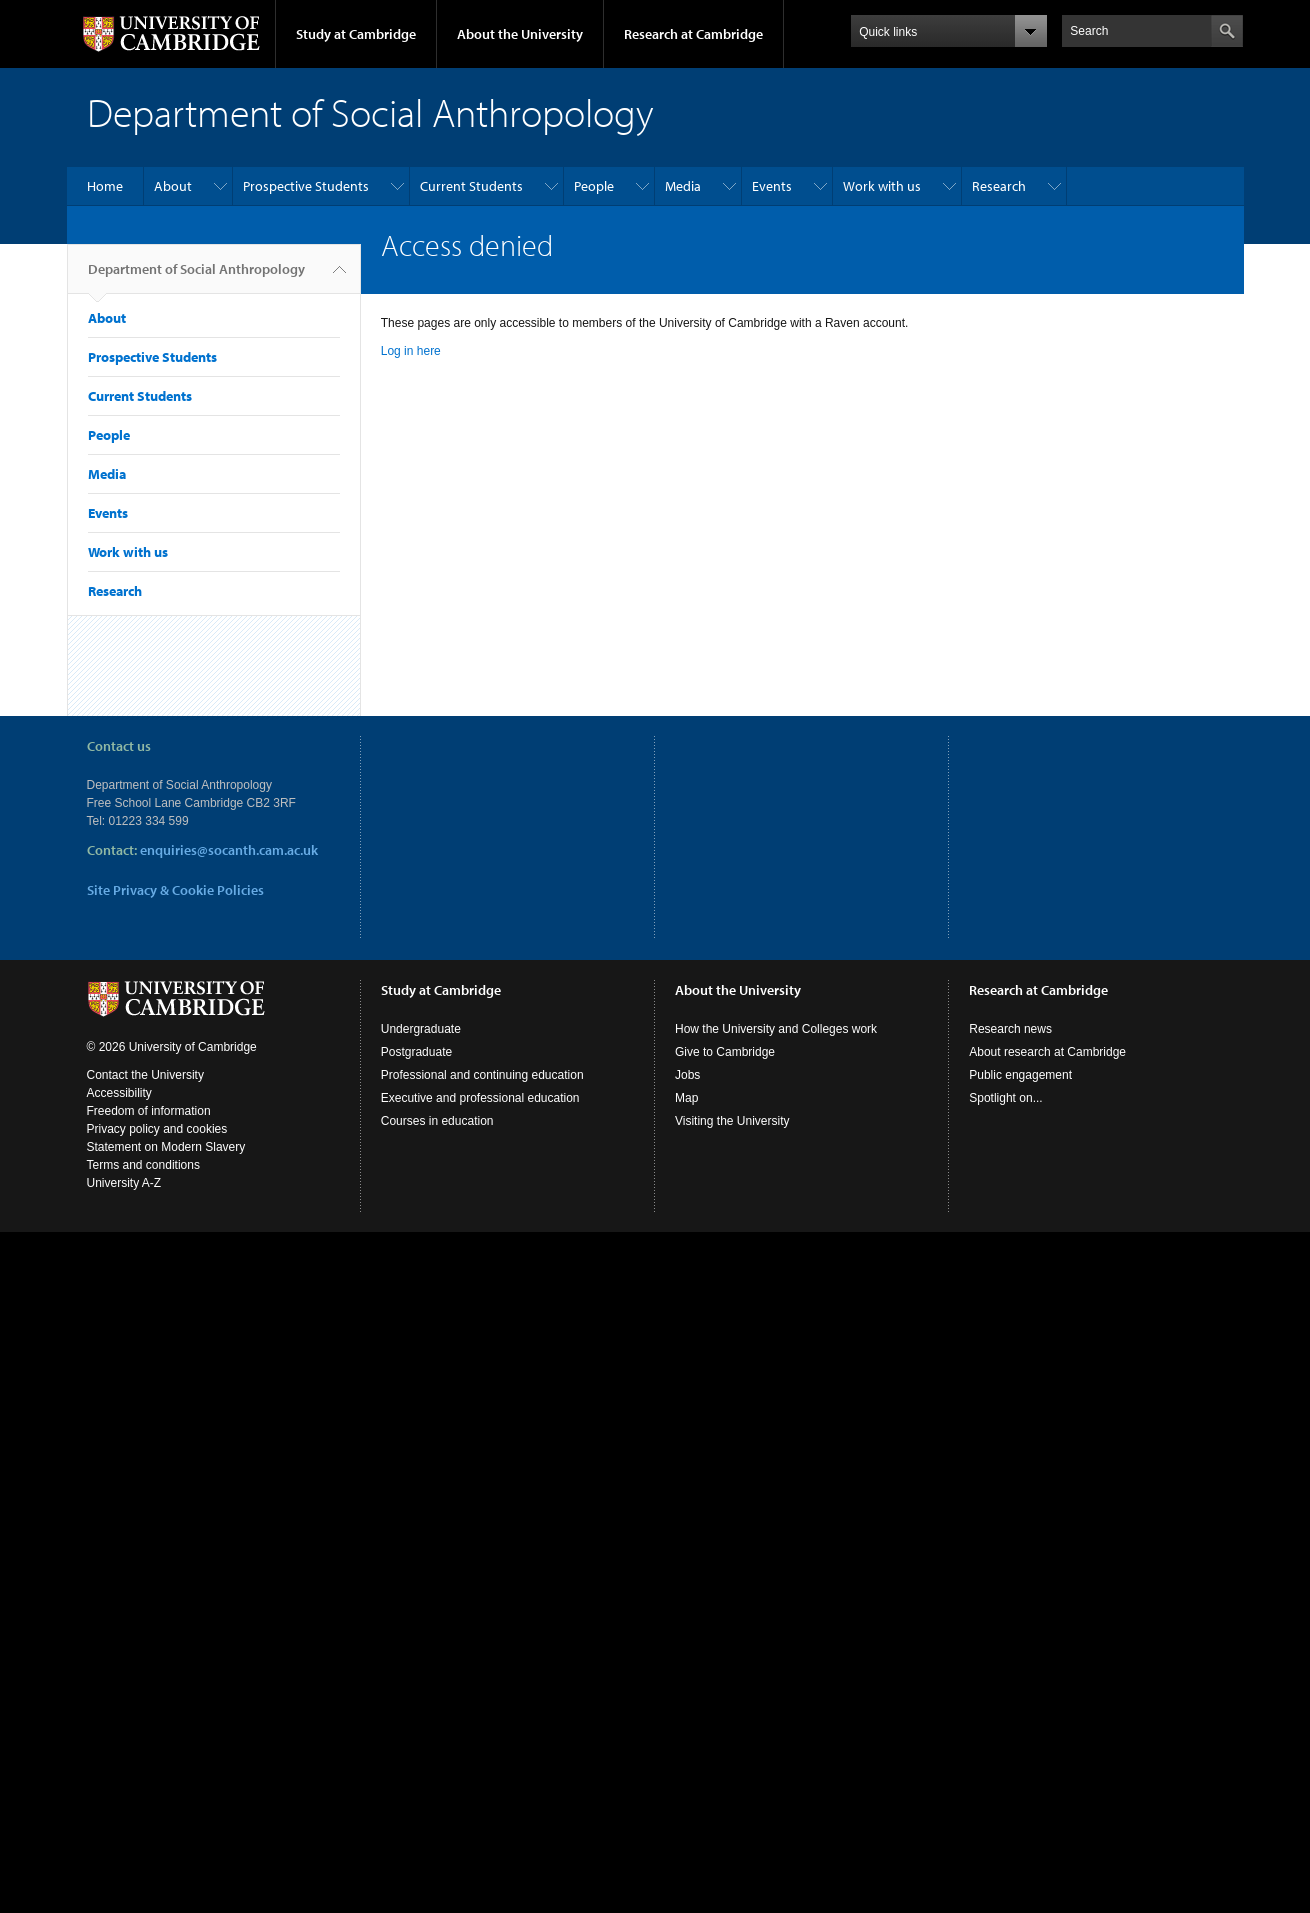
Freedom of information (149, 1111)
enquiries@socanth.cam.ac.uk (229, 850)
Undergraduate (421, 1029)
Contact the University (145, 1075)
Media (683, 186)
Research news (1010, 1029)
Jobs (687, 1075)
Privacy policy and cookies (157, 1129)
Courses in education (437, 1121)
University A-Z (124, 1183)
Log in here (411, 351)
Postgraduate (416, 1052)
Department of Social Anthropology (196, 277)
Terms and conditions (143, 1165)
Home (105, 186)
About (173, 186)
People (594, 186)
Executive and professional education (480, 1098)
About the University (520, 34)
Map (686, 1098)
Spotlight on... (1005, 1098)
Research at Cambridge (693, 34)
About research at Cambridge (1047, 1052)
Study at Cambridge (356, 34)
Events (772, 186)
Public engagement (1020, 1075)
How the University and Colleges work (776, 1029)
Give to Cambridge (725, 1052)
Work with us (882, 186)
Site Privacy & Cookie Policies (175, 890)
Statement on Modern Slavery (166, 1147)
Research (999, 186)
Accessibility (119, 1093)
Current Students (471, 186)
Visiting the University (732, 1121)
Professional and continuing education (482, 1075)
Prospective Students (306, 186)
